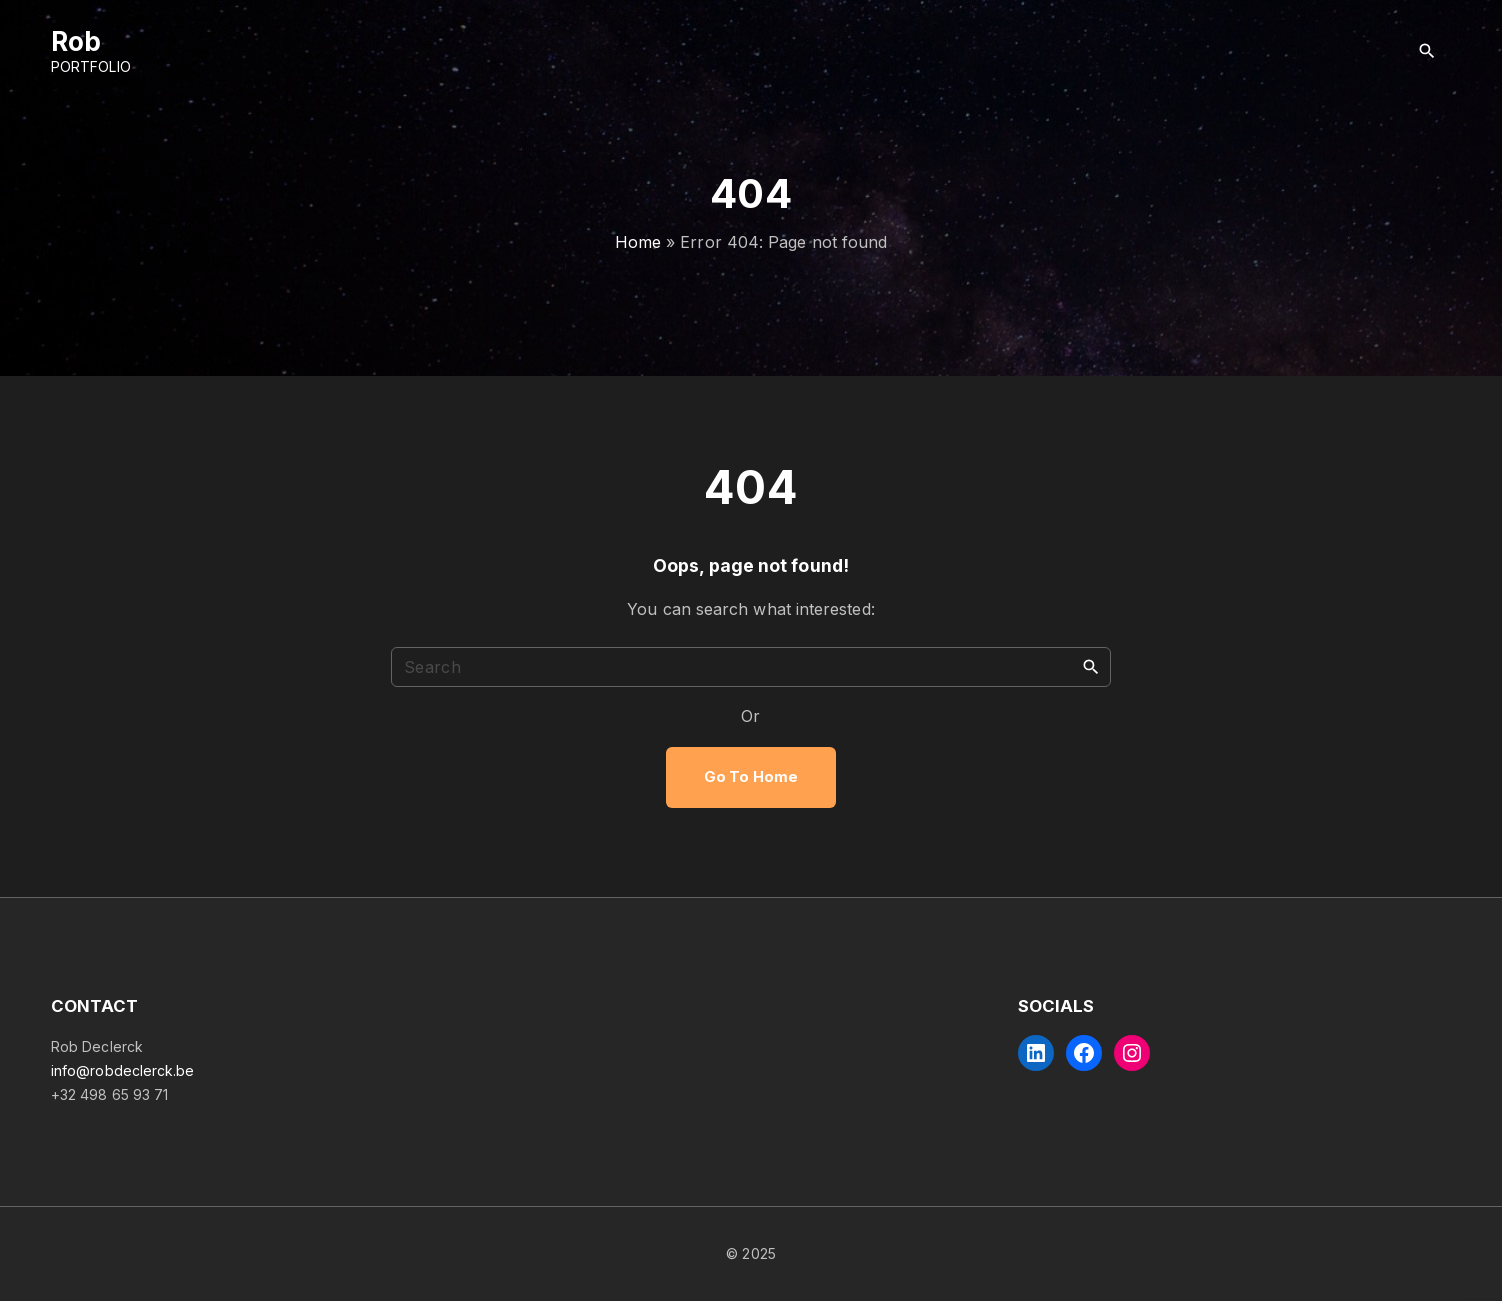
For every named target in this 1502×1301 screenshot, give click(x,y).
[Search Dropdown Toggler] (1427, 51)
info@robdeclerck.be (123, 1070)
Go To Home (751, 777)
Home (638, 242)
